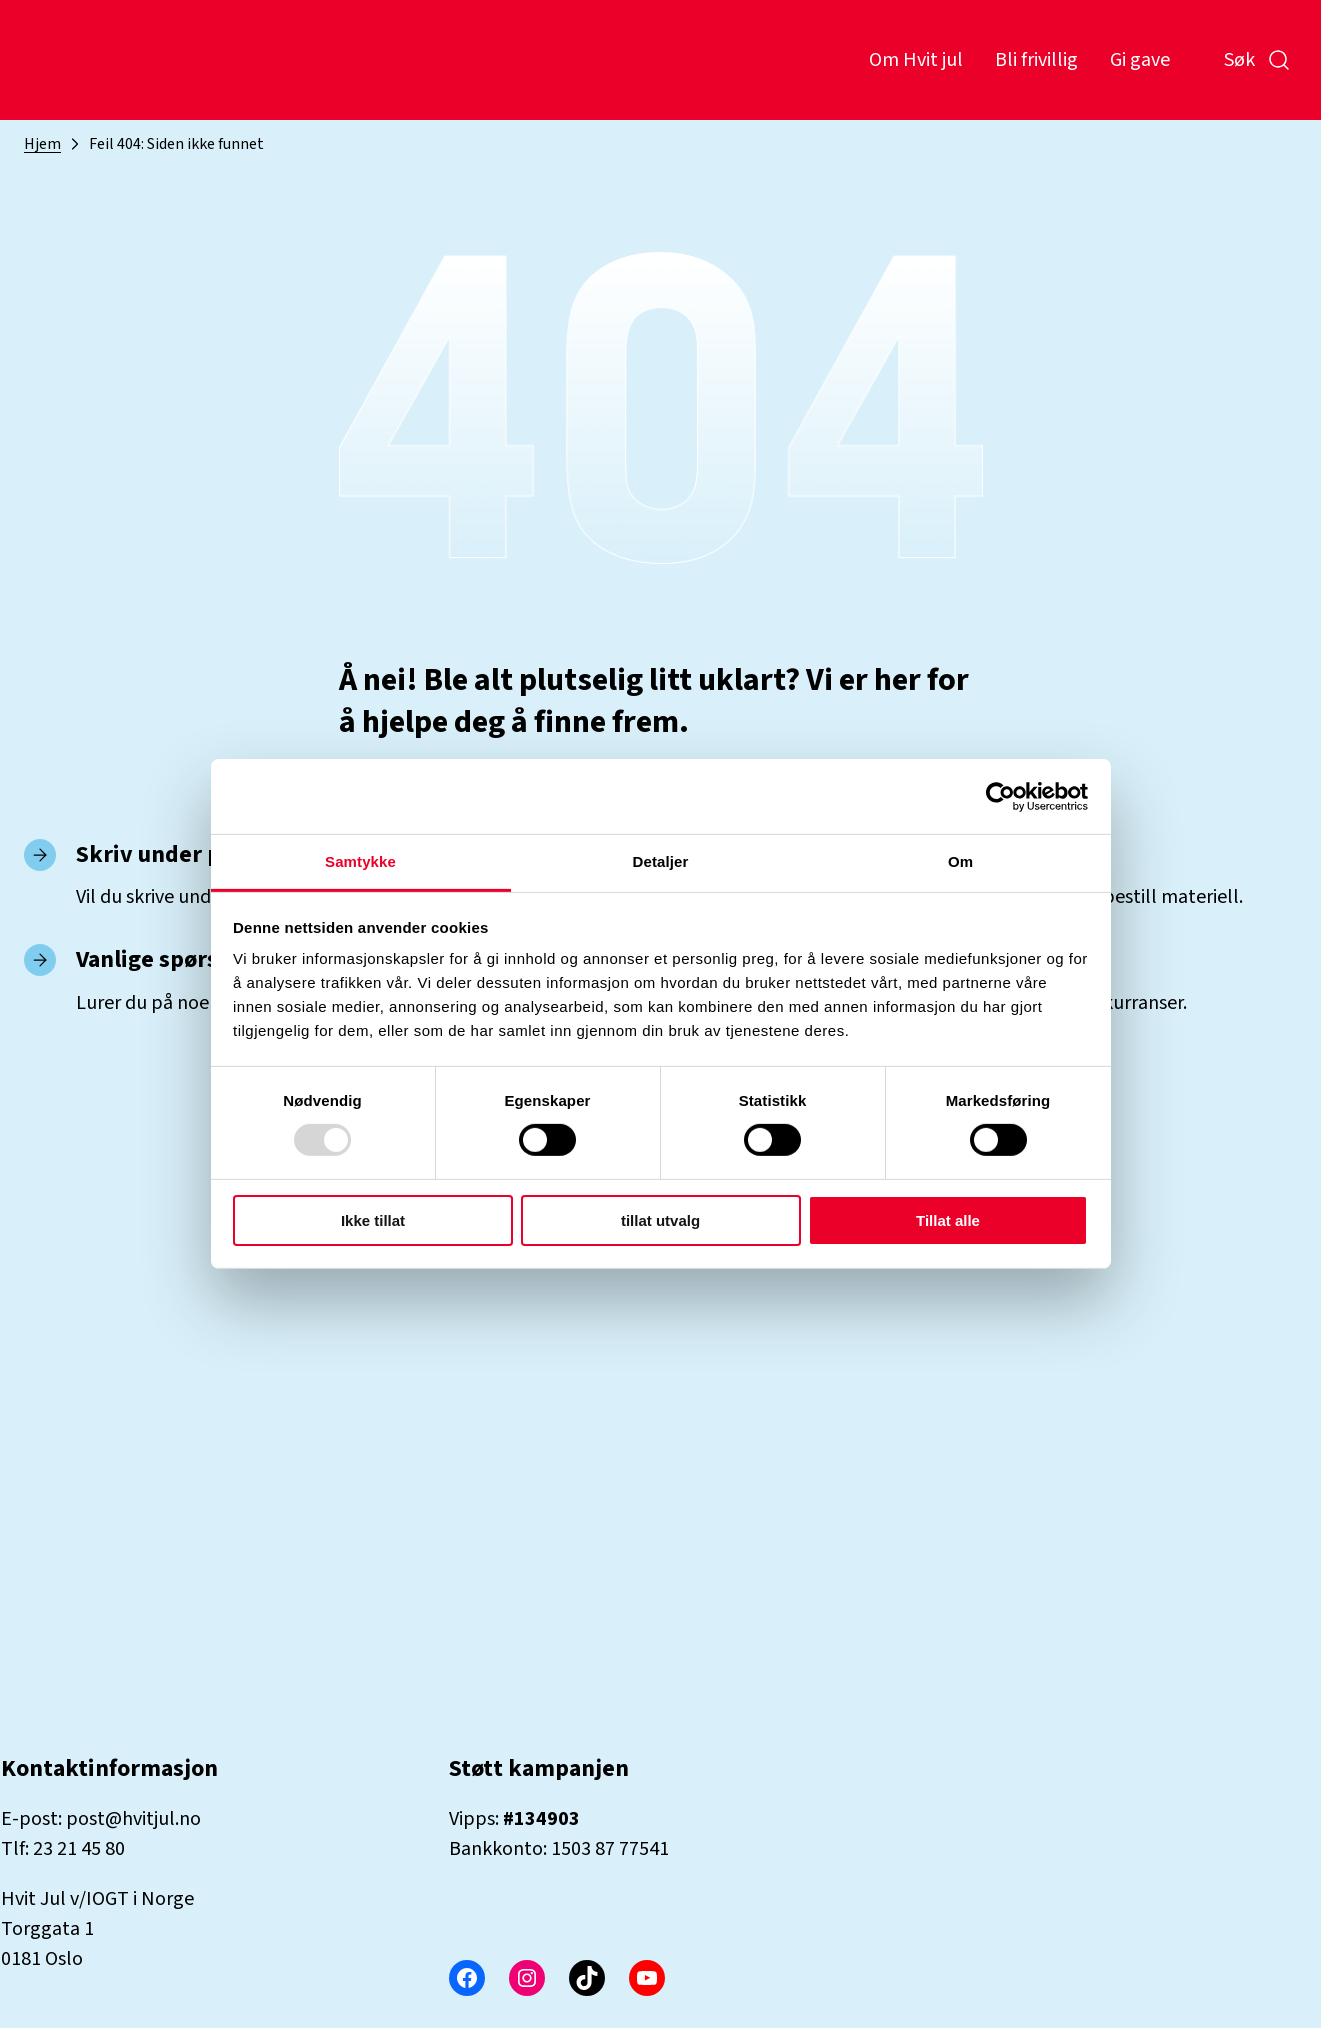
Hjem (42, 144)
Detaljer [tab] (661, 861)
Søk (1257, 60)
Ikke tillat (373, 1220)
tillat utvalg (660, 1220)
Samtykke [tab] (360, 861)
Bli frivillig (1036, 60)
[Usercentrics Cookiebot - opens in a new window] (1000, 796)
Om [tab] (960, 861)
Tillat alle (948, 1220)
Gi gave (1140, 60)
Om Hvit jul (916, 60)
